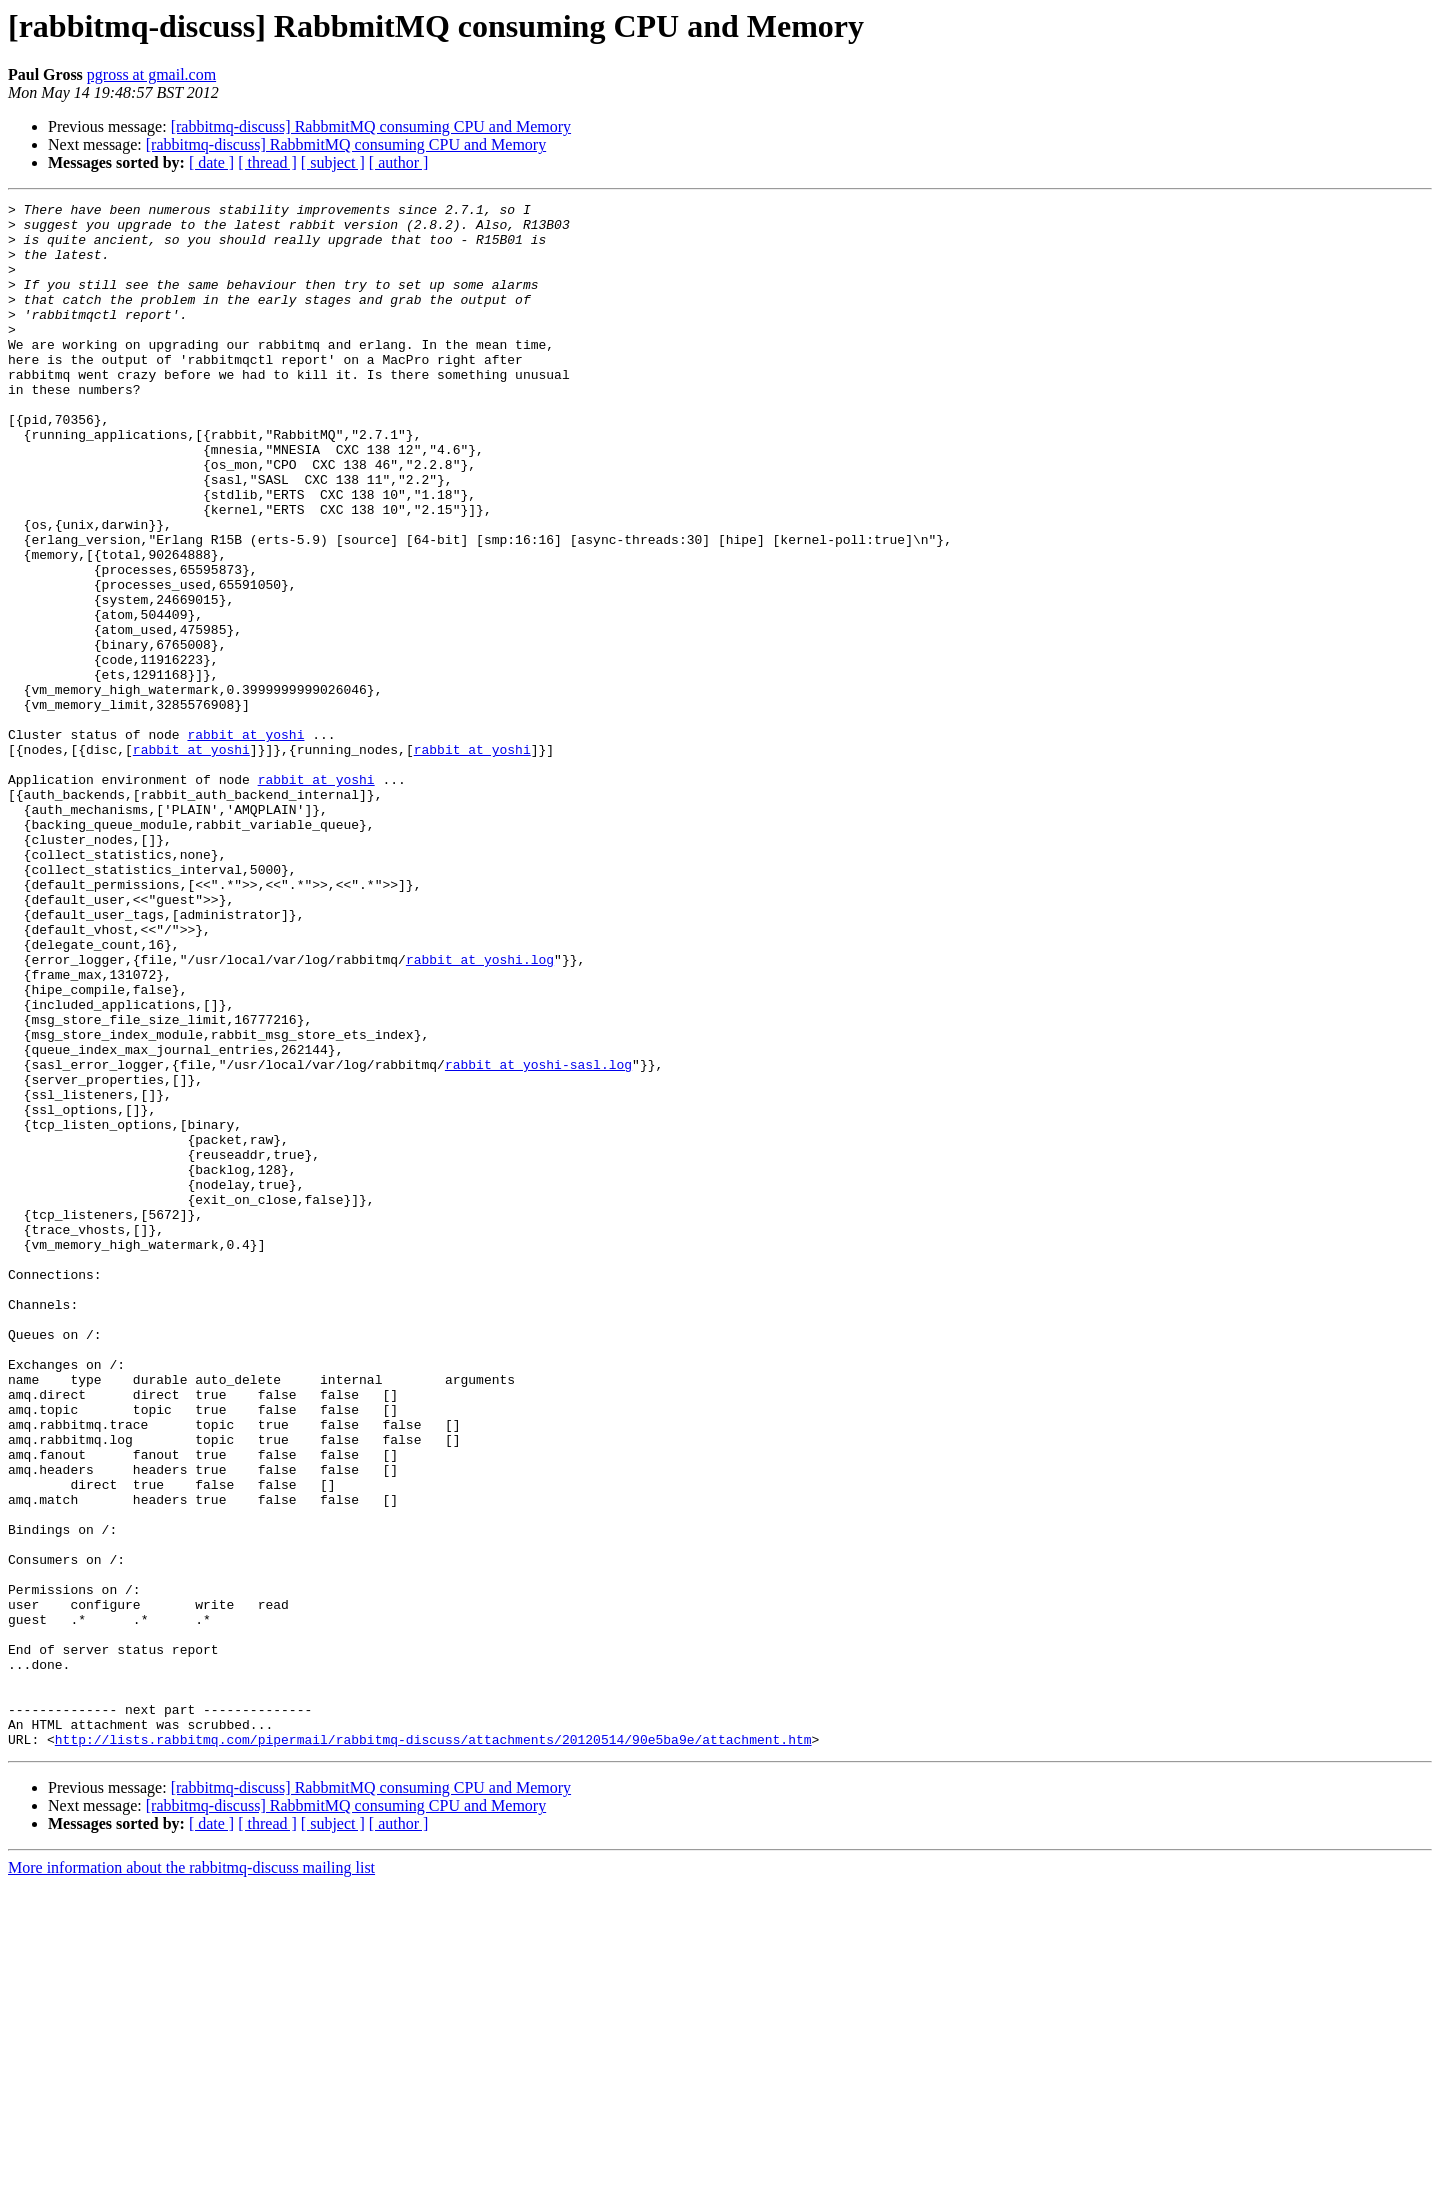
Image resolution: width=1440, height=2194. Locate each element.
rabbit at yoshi (245, 842)
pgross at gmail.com (151, 74)
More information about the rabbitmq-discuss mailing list (191, 2176)
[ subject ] (333, 162)
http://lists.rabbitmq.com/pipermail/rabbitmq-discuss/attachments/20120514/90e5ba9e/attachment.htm (433, 2048)
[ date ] (211, 162)
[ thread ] (267, 162)
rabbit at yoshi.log (480, 1112)
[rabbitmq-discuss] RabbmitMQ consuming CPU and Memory (371, 126)
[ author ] (399, 162)
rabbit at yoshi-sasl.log (538, 1238)
